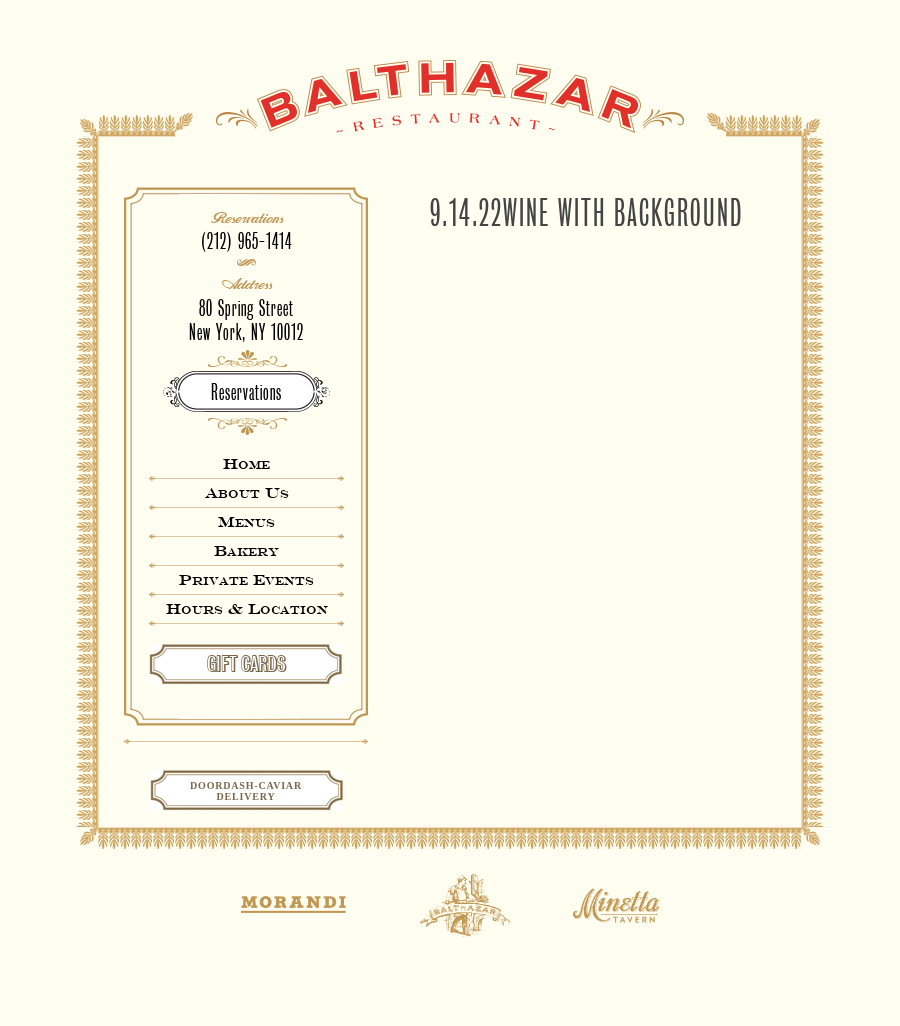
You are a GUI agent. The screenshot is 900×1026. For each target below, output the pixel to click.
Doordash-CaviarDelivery (246, 791)
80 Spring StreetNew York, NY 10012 (246, 320)
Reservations (246, 392)
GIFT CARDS (246, 664)
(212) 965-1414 (246, 241)
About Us (247, 492)
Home (246, 463)
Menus (246, 521)
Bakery (246, 550)
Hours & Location (247, 608)
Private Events (246, 579)
